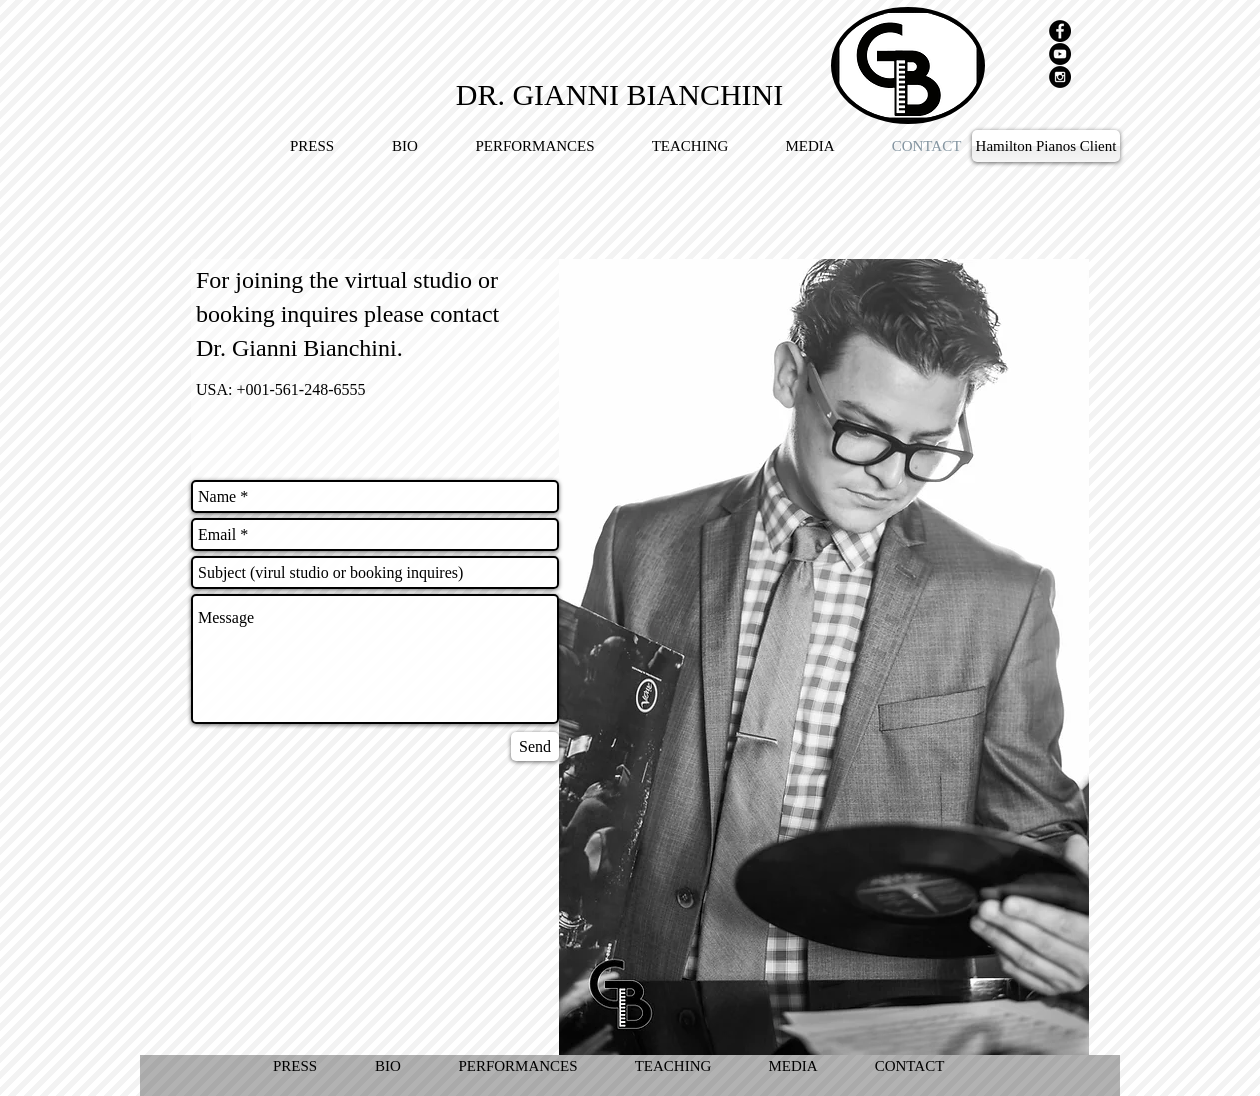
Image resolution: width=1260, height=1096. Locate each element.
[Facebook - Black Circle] (1060, 31)
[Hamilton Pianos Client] (1046, 146)
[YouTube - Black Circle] (1060, 54)
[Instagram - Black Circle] (1060, 77)
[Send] (535, 746)
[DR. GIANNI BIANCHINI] (619, 94)
